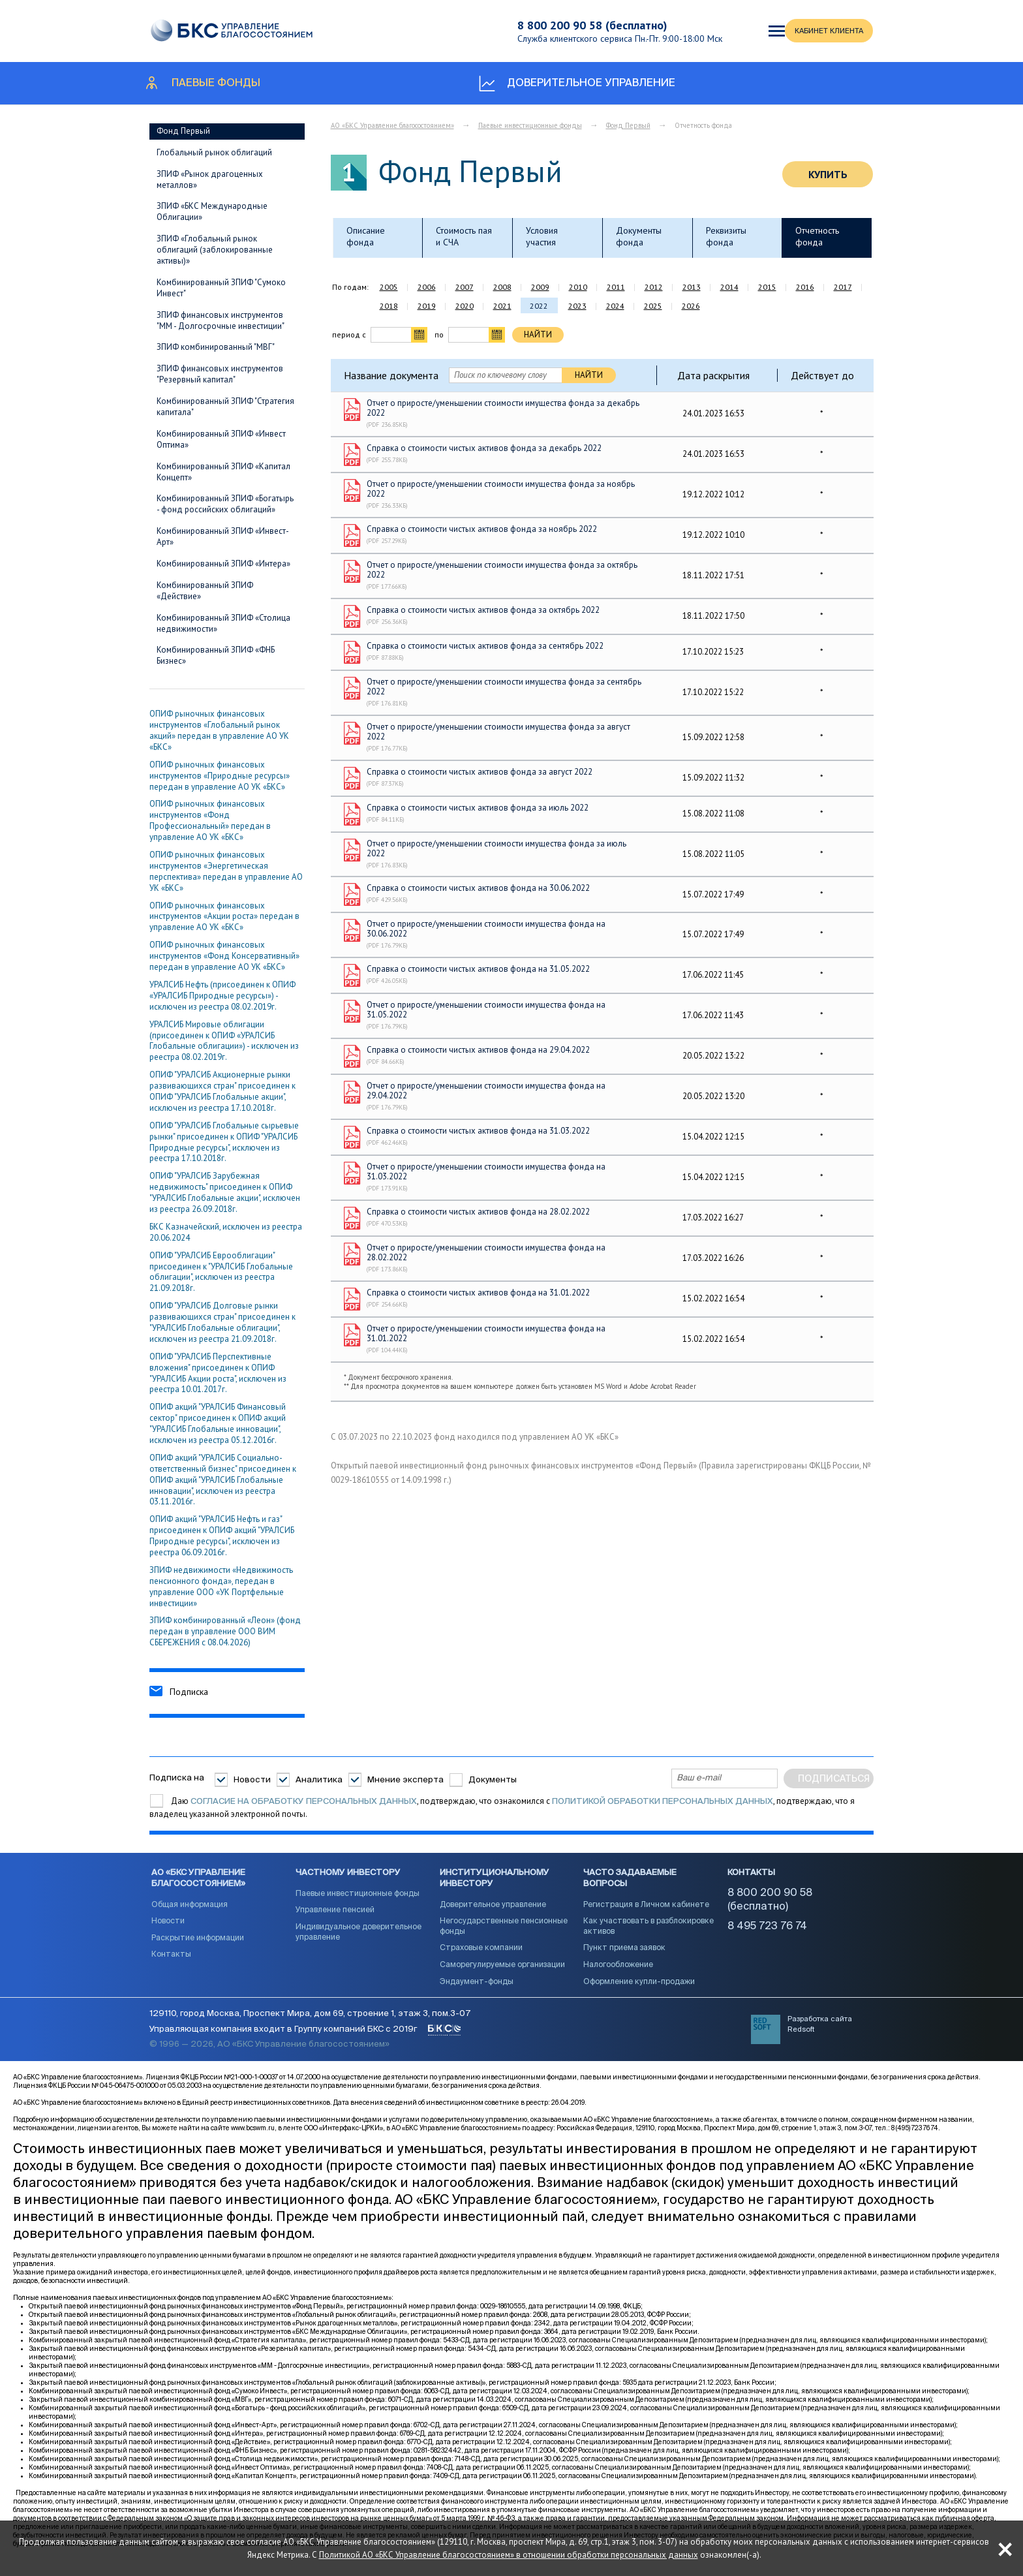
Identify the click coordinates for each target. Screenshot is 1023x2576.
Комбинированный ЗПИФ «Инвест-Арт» (223, 536)
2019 (427, 306)
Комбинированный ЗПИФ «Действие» (205, 591)
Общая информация (189, 1913)
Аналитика (319, 1779)
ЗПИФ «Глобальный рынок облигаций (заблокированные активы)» (215, 249)
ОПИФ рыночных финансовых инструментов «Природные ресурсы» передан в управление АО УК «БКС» (219, 775)
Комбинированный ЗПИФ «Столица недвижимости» (223, 623)
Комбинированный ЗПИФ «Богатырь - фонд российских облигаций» (225, 504)
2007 (464, 287)
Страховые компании (481, 1957)
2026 (691, 306)
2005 (389, 287)
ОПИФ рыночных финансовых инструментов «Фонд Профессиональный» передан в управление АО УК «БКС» (210, 820)
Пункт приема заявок (624, 1957)
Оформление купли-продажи (639, 1990)
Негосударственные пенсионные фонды (504, 1935)
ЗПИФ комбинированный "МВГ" (216, 346)
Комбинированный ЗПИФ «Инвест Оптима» (221, 439)
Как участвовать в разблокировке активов (648, 1935)
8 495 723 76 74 (767, 1935)
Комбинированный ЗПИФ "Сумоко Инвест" (221, 288)
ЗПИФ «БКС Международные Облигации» (212, 211)
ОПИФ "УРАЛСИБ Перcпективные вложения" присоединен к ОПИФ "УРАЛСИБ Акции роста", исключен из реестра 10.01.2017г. (217, 1373)
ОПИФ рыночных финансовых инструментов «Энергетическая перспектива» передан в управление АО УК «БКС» (226, 871)
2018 (389, 306)
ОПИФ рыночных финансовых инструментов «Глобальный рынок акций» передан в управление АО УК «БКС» (219, 730)
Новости (252, 1779)
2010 (578, 287)
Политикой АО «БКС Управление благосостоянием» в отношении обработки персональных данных (591, 2547)
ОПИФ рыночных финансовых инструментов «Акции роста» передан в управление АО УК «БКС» (224, 916)
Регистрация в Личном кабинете (646, 1913)
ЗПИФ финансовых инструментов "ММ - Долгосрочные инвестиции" (220, 320)
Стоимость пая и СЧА (464, 236)
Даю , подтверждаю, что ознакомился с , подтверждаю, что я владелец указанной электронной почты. (502, 1807)
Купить (827, 174)
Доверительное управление (493, 1913)
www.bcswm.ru (253, 2142)
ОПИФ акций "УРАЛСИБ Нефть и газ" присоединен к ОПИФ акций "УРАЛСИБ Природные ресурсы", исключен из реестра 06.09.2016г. (221, 1535)
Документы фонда (639, 236)
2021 (502, 306)
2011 (616, 287)
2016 (805, 287)
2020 (464, 306)
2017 (843, 287)
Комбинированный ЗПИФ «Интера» (223, 563)
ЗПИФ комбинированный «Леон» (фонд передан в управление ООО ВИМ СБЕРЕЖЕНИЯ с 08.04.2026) (225, 1631)
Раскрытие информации (197, 1947)
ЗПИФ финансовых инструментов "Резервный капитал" (220, 374)
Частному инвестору (348, 1881)
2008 (502, 287)
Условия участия (542, 236)
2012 (654, 287)
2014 (729, 287)
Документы (492, 1779)
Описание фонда (365, 236)
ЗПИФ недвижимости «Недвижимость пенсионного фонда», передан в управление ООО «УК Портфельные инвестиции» (221, 1586)
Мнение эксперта (405, 1779)
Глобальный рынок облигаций (214, 152)
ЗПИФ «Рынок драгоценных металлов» (210, 179)
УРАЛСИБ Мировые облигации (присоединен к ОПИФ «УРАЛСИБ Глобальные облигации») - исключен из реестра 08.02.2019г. (224, 1041)
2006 (427, 287)
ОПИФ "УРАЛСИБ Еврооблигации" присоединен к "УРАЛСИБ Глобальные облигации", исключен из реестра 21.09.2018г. (221, 1272)
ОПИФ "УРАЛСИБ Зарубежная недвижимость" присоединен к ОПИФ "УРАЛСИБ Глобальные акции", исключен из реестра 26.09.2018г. (224, 1192)
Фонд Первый (183, 130)
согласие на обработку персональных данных (304, 1801)
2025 (653, 306)
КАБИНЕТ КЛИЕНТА (787, 31)
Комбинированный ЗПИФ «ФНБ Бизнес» (216, 655)
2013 (691, 287)
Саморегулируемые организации (502, 1974)
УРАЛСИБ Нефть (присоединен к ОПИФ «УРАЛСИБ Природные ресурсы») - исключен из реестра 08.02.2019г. (222, 995)
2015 (767, 287)
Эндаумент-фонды (476, 1990)
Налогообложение (618, 1974)
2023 (577, 306)
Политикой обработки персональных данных (662, 1801)
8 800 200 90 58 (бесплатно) (576, 25)
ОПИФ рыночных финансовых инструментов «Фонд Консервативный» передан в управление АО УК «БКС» (224, 955)
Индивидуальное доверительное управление (358, 1941)
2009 (540, 287)
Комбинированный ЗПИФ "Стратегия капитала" (225, 407)
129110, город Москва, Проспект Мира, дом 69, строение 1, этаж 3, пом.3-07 (309, 2028)
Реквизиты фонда (726, 236)
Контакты (171, 1963)
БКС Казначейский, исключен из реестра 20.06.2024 (225, 1232)
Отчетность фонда (817, 236)
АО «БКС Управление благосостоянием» (392, 125)
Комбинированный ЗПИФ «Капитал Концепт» (223, 472)
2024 (615, 306)
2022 (539, 306)
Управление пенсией (335, 1919)
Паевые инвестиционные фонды (530, 125)
